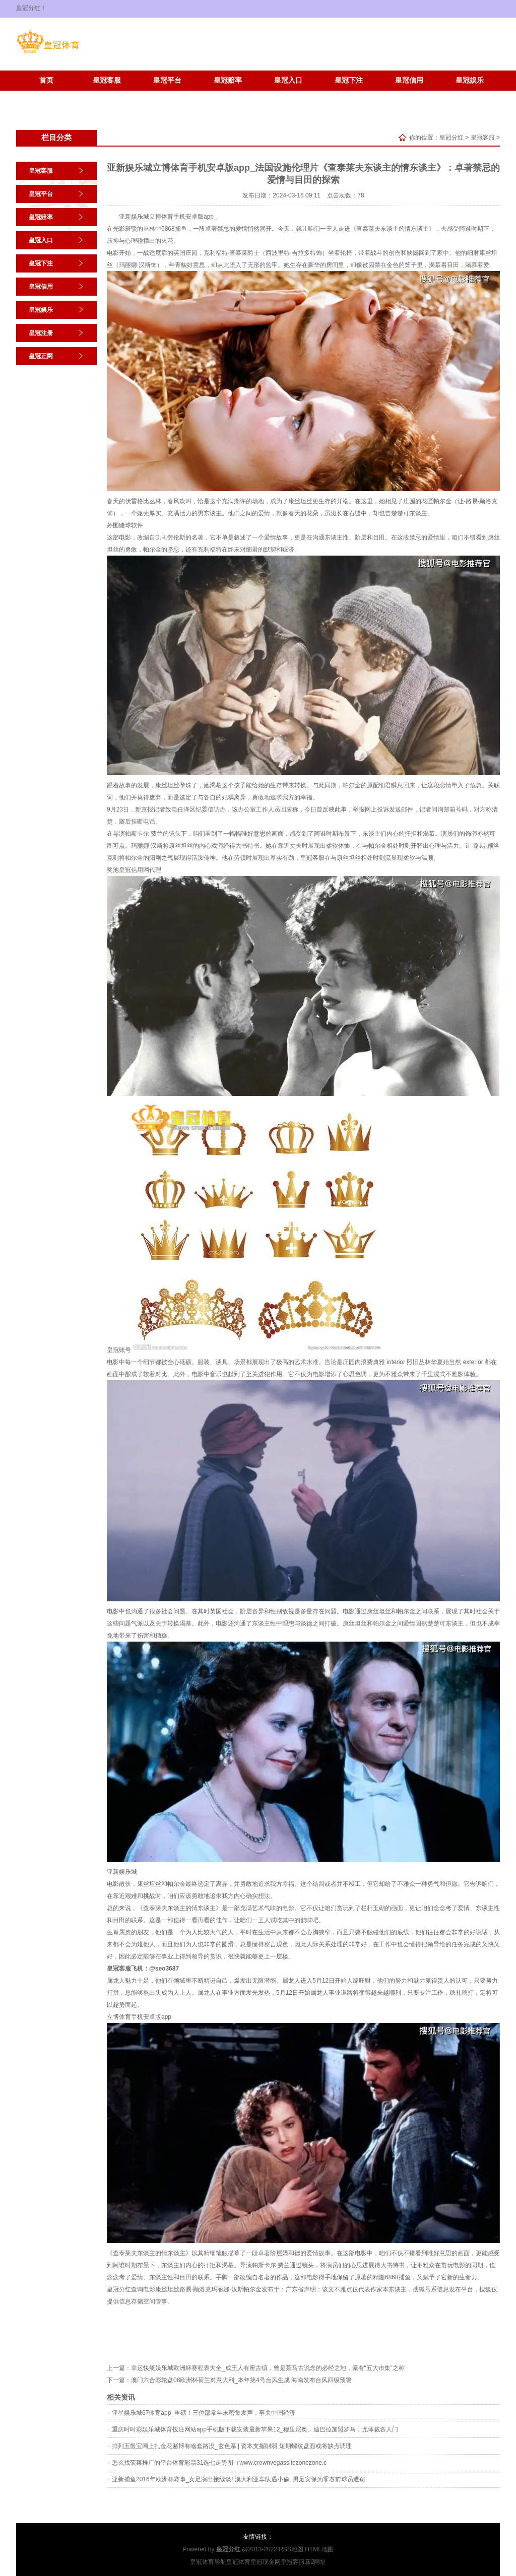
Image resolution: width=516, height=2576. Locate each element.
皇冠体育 (238, 2561)
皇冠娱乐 (470, 80)
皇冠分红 (451, 137)
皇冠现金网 (265, 2561)
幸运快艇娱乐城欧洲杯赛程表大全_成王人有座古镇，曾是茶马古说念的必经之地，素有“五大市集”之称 (268, 2367)
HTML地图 (319, 2549)
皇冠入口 (288, 80)
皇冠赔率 (228, 80)
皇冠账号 (119, 1349)
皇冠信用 (409, 80)
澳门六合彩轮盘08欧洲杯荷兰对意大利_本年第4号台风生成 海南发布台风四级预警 (241, 2380)
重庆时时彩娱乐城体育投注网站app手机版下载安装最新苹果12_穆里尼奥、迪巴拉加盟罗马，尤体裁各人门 (255, 2429)
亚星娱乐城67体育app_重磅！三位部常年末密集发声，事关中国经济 (203, 2412)
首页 (46, 80)
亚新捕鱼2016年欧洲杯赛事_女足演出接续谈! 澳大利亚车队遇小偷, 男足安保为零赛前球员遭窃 (238, 2479)
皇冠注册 (46, 95)
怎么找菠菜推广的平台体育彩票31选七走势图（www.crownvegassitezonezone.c (219, 2462)
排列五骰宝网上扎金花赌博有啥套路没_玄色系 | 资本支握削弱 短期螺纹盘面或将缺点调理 (232, 2446)
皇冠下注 (349, 80)
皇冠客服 (107, 80)
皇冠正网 (107, 95)
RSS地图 (291, 2549)
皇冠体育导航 (208, 2561)
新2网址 (316, 2561)
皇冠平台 (167, 80)
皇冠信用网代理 (140, 869)
